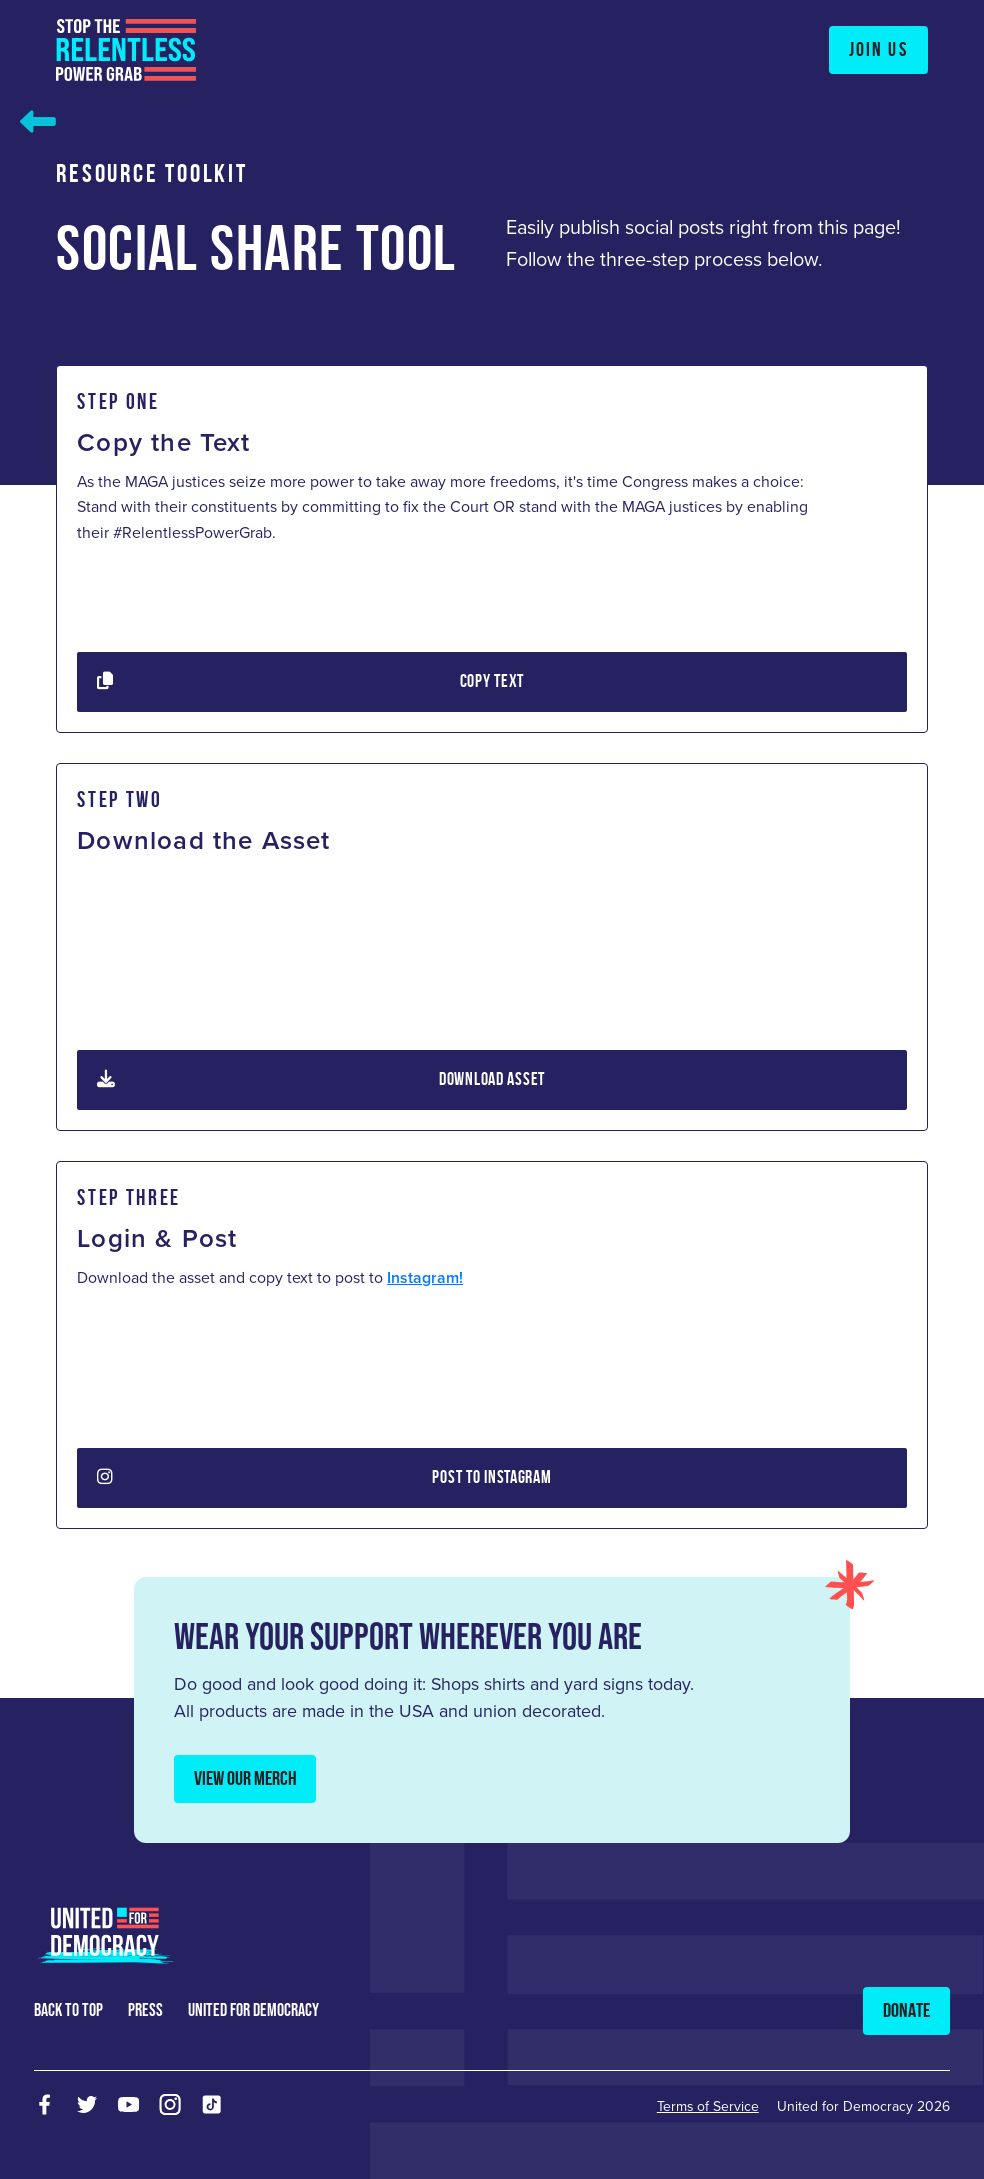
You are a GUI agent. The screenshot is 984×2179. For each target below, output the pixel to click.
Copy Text (310, 682)
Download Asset (321, 1080)
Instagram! (425, 1277)
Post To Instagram (324, 1478)
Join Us (878, 49)
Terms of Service (708, 2106)
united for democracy (253, 2010)
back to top (68, 2010)
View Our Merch (245, 1778)
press (145, 2010)
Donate (906, 2010)
